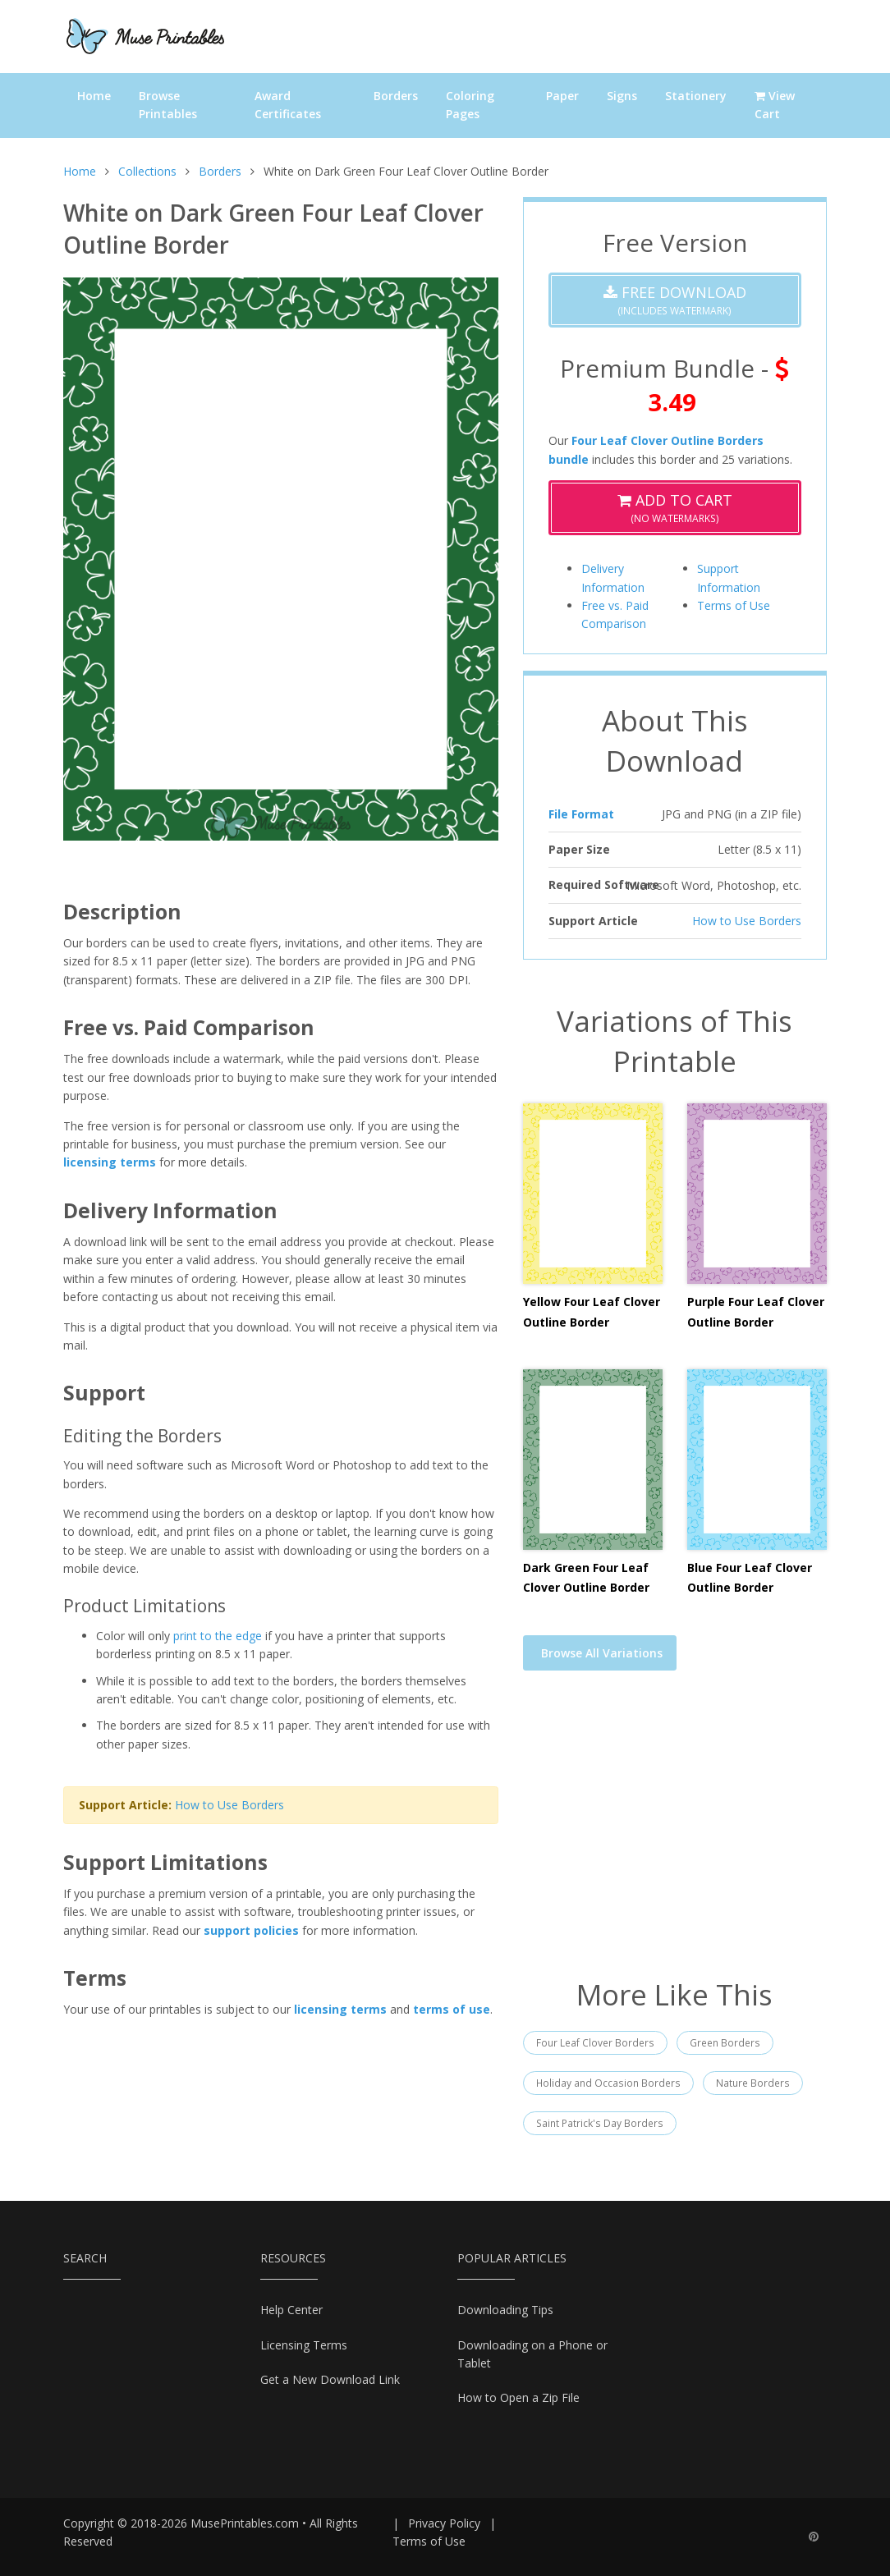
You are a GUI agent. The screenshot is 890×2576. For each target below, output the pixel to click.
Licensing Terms (303, 2345)
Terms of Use (733, 605)
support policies (251, 1930)
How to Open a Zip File (518, 2397)
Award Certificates (288, 104)
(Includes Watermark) (674, 300)
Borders (396, 95)
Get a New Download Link (330, 2379)
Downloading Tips (505, 2309)
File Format (581, 814)
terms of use (451, 2009)
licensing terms (109, 1162)
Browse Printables (168, 104)
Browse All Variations (602, 1653)
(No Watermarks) (674, 507)
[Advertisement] (675, 1835)
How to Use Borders (229, 1805)
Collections (147, 171)
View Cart (775, 104)
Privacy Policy (444, 2523)
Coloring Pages (470, 104)
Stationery (696, 95)
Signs (622, 95)
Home (94, 95)
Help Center (291, 2309)
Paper (562, 95)
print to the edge (217, 1635)
